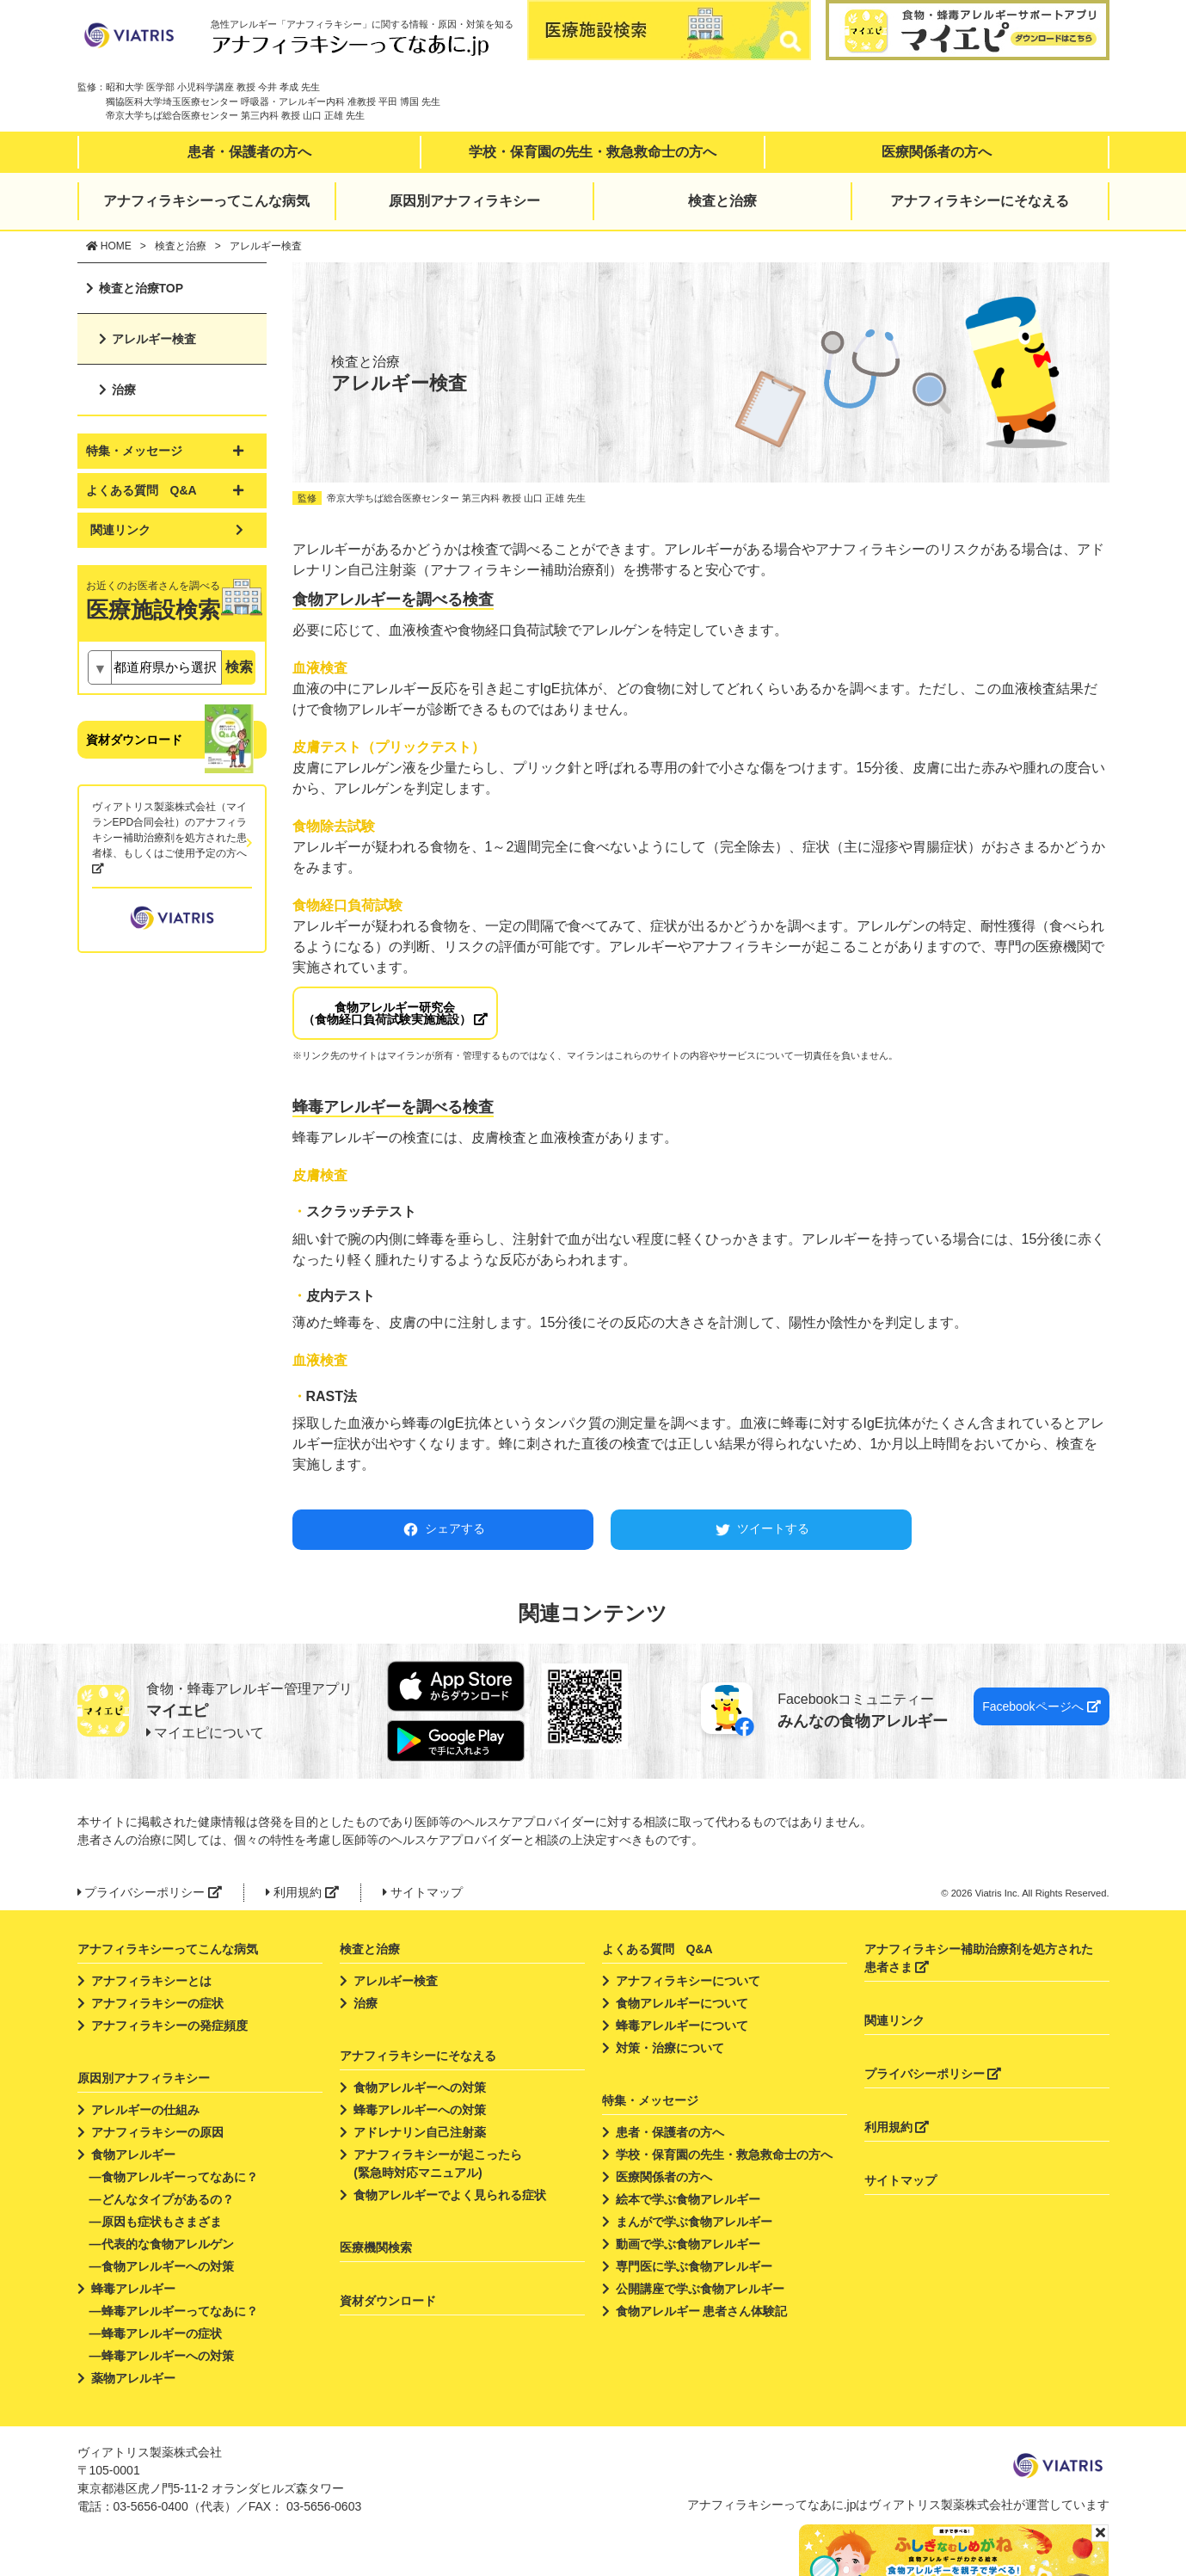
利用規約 (302, 1892)
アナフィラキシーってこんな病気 (206, 201)
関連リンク (120, 530)
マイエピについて (205, 1732)
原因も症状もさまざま (161, 2222)
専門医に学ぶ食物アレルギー (694, 2266)
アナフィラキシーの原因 (157, 2132)
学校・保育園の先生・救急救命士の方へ (592, 151)
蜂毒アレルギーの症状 (161, 2333)
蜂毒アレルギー (133, 2289)
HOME (109, 246)
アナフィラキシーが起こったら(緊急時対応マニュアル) (437, 2163)
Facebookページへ (1041, 1706)
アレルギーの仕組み (145, 2110)
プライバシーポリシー (150, 1892)
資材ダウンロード (134, 740)
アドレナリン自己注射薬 (419, 2132)
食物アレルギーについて (682, 2003)
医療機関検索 (376, 2247)
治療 (124, 390)
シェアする (442, 1529)
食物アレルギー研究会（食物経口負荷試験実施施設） (396, 1013)
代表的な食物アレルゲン (167, 2244)
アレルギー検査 (154, 339)
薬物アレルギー (133, 2378)
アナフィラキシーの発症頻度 (169, 2025)
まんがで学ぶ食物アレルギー (694, 2222)
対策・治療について (670, 2048)
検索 (239, 667)
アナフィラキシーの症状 (157, 2003)
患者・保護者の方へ (249, 151)
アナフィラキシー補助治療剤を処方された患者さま (978, 1958)
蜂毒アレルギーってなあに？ (179, 2311)
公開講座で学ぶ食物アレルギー (700, 2289)
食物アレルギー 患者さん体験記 (702, 2311)
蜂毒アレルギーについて (682, 2025)
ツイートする (760, 1529)
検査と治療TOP (141, 288)
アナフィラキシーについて (688, 1981)
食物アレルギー (133, 2154)
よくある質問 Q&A (657, 1949)
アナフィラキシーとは (151, 1981)
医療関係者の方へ (937, 151)
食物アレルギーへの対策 (167, 2266)
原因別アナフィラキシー (464, 201)
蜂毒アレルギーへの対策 (167, 2356)
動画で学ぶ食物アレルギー (688, 2244)
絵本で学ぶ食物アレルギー (688, 2199)
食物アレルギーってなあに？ (179, 2177)
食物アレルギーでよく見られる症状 (449, 2195)
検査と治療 (722, 201)
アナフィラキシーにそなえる (979, 201)
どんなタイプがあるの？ (167, 2199)
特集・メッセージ (650, 2100)
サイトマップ (423, 1892)
